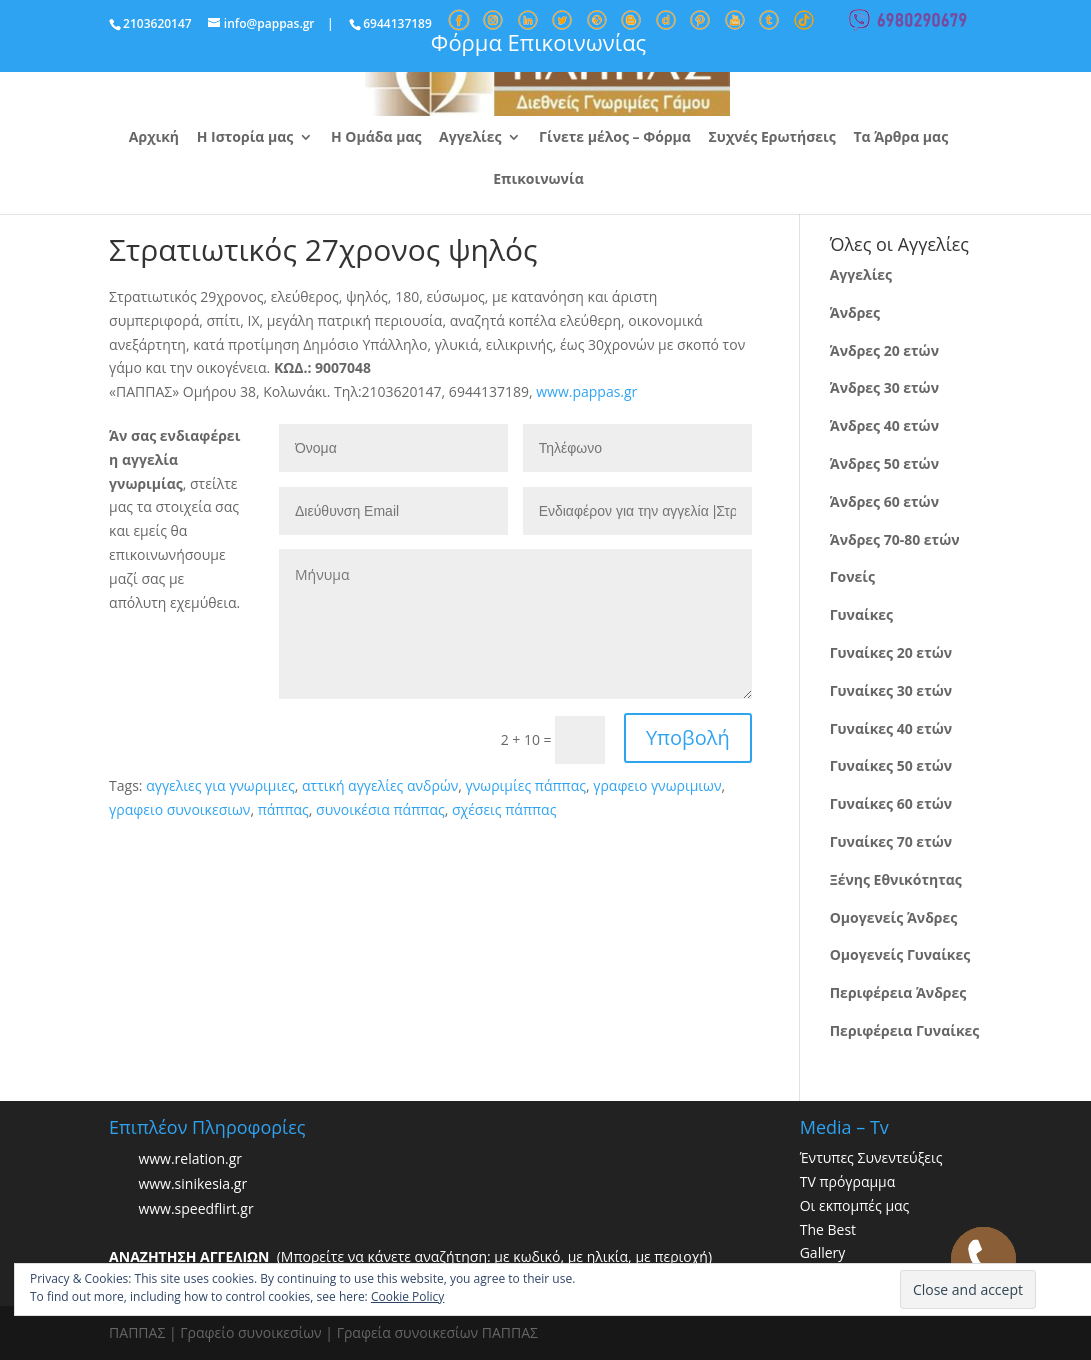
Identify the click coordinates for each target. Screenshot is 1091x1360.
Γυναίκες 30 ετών (891, 690)
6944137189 (397, 23)
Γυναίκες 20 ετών (891, 652)
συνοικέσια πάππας (380, 809)
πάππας (283, 809)
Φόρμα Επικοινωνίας (538, 42)
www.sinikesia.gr (192, 1183)
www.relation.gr (190, 1158)
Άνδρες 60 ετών (884, 501)
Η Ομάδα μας (376, 138)
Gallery (823, 1252)
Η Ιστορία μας (245, 138)
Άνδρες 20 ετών (884, 350)
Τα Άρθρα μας (900, 138)
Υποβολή (688, 737)
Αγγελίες (470, 138)
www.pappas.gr (586, 391)
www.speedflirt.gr (195, 1208)
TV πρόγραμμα (848, 1181)
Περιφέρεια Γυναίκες (905, 1030)
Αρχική (154, 138)
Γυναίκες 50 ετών (891, 765)
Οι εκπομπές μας (855, 1205)
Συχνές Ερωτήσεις (772, 138)
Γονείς (852, 576)
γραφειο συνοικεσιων (179, 809)
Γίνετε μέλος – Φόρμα (615, 138)
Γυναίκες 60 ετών (891, 803)
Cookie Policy (407, 1296)
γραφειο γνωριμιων (657, 785)
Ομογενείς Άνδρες (894, 917)
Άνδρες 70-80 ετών (895, 539)
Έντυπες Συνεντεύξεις (871, 1157)
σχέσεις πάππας (504, 809)
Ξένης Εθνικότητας (896, 879)
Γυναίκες (861, 614)
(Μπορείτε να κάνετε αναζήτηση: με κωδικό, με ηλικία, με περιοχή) (410, 1256)
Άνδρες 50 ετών (884, 463)
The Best (828, 1229)
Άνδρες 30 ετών (884, 387)
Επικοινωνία (538, 180)
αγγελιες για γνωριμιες (220, 785)
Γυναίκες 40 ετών (891, 728)
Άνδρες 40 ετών (884, 425)
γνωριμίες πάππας (526, 785)
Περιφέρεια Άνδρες (898, 992)
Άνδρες (855, 312)
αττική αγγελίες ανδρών (380, 785)
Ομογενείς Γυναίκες (900, 954)
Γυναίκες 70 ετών (891, 841)
